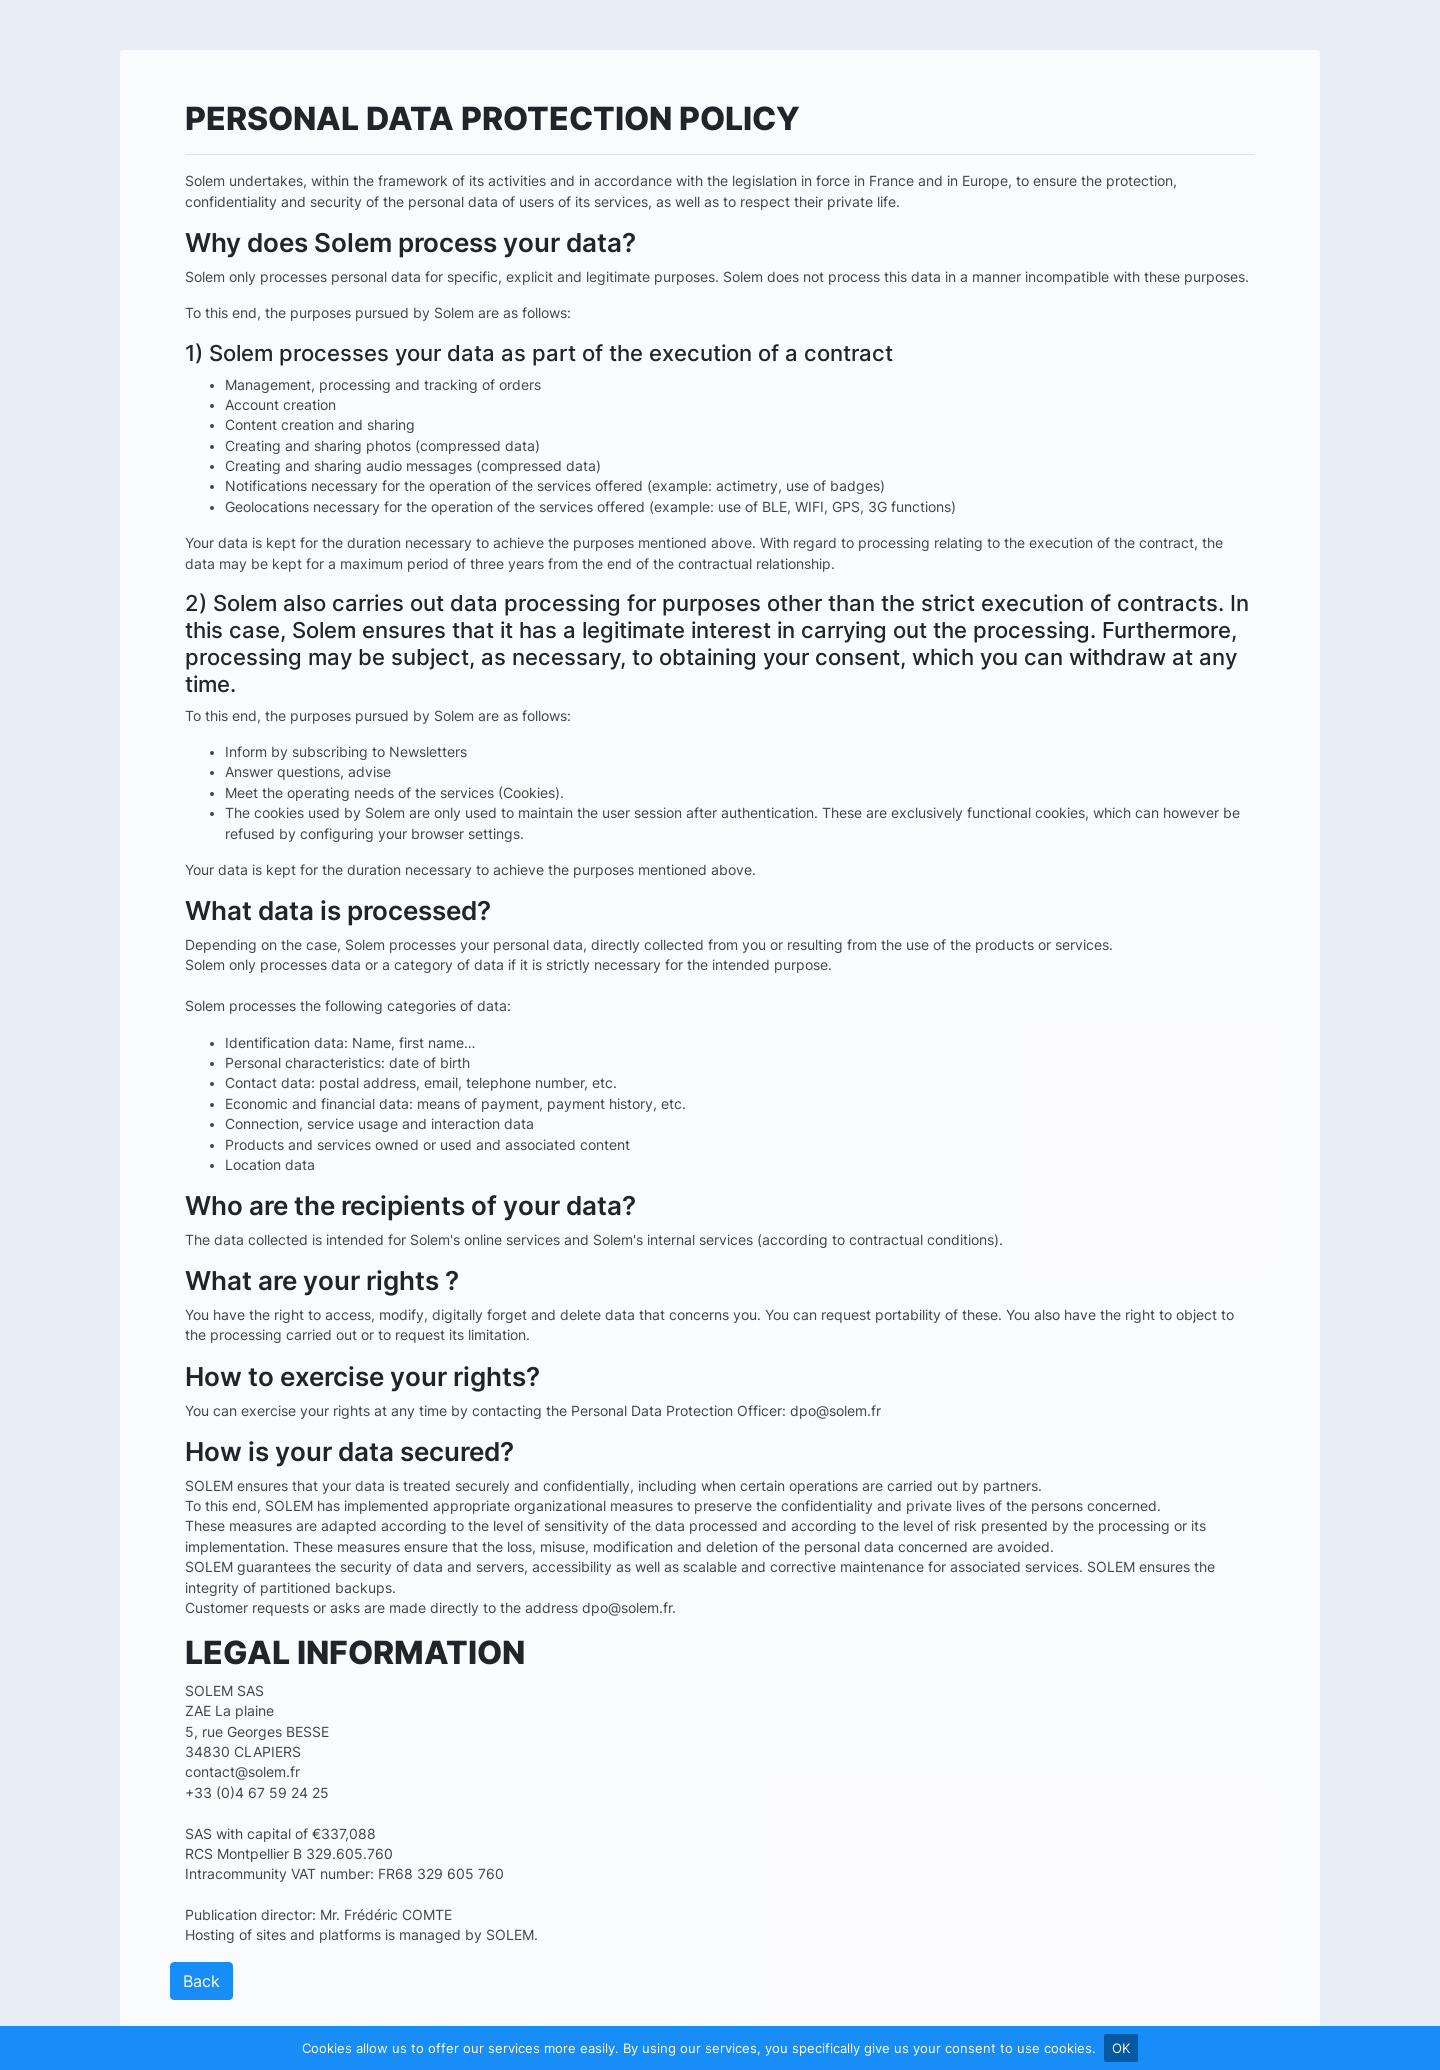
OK (1121, 2048)
